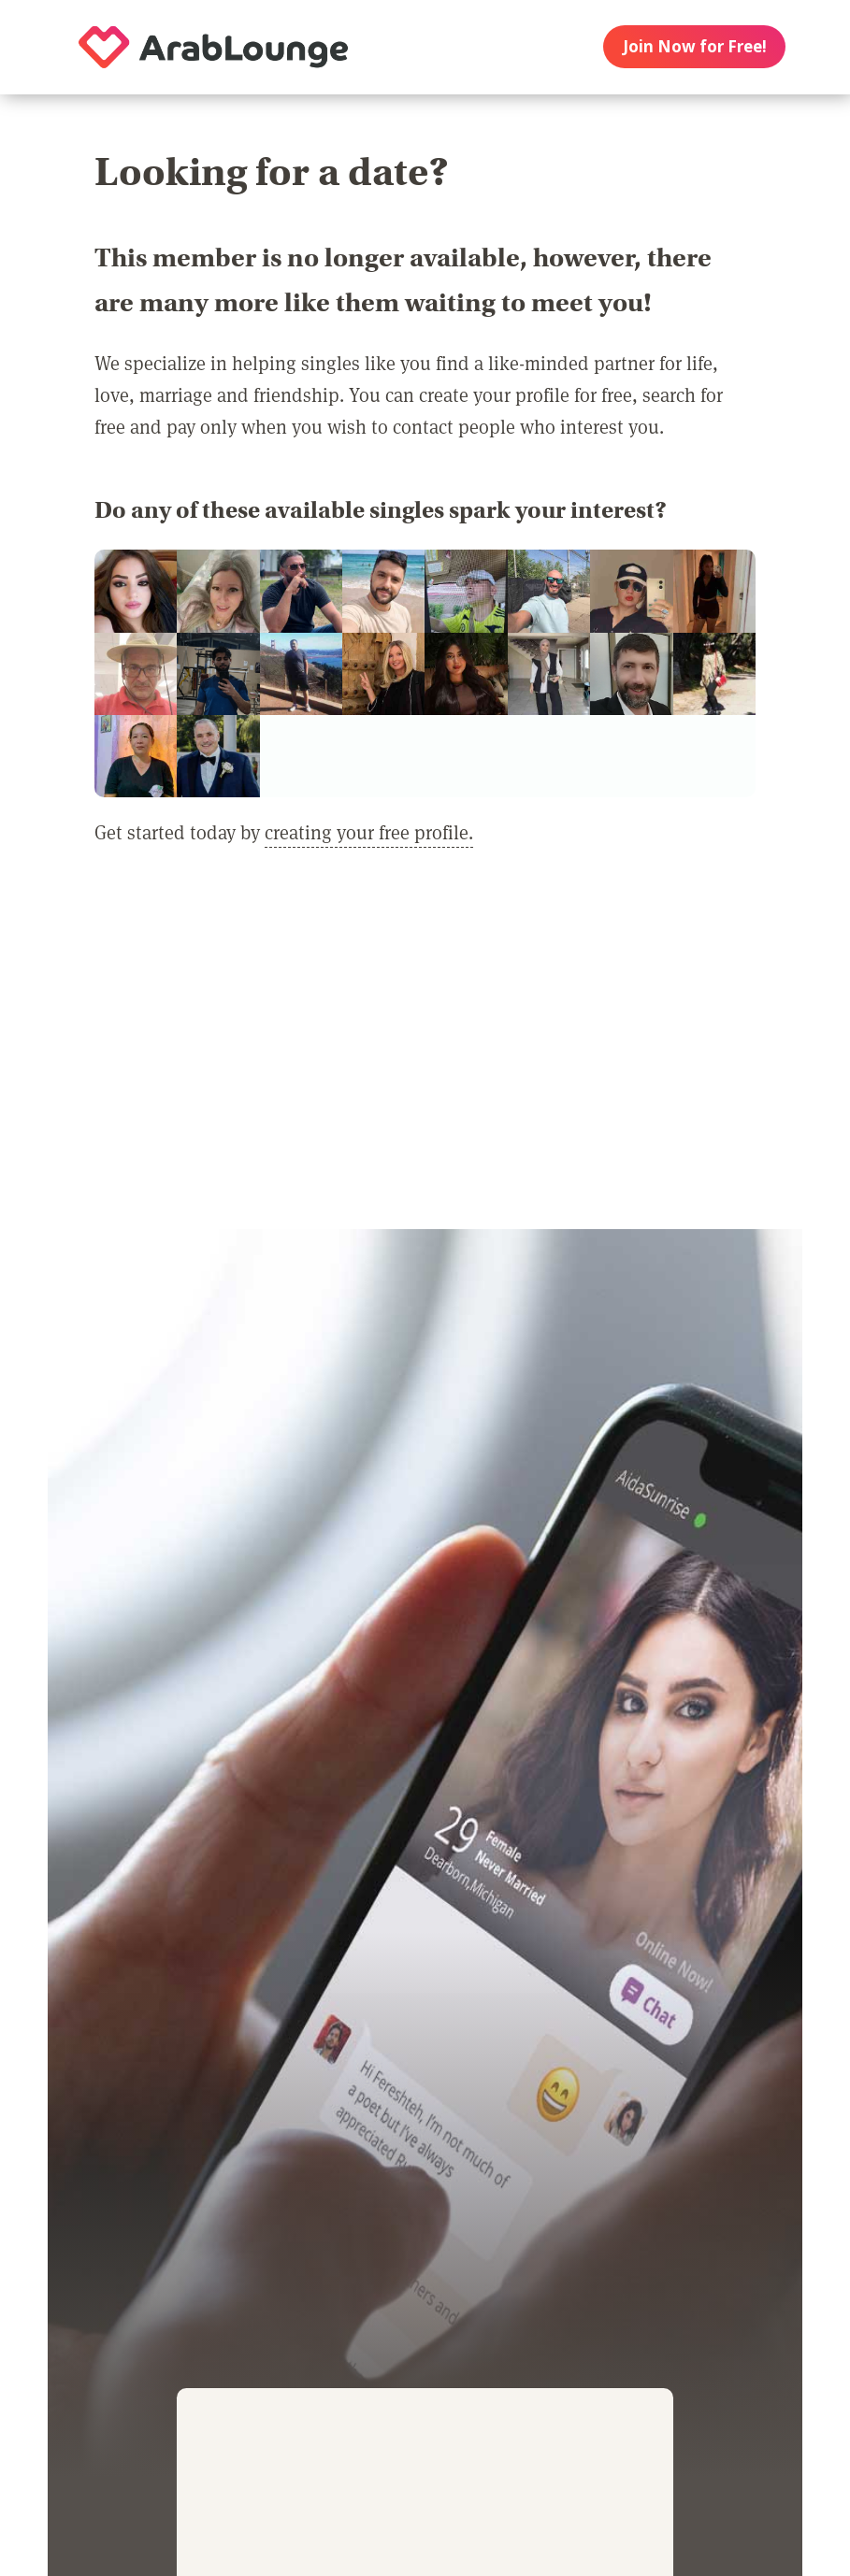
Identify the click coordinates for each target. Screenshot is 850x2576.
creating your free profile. (369, 832)
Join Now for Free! (695, 46)
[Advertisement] (425, 1051)
